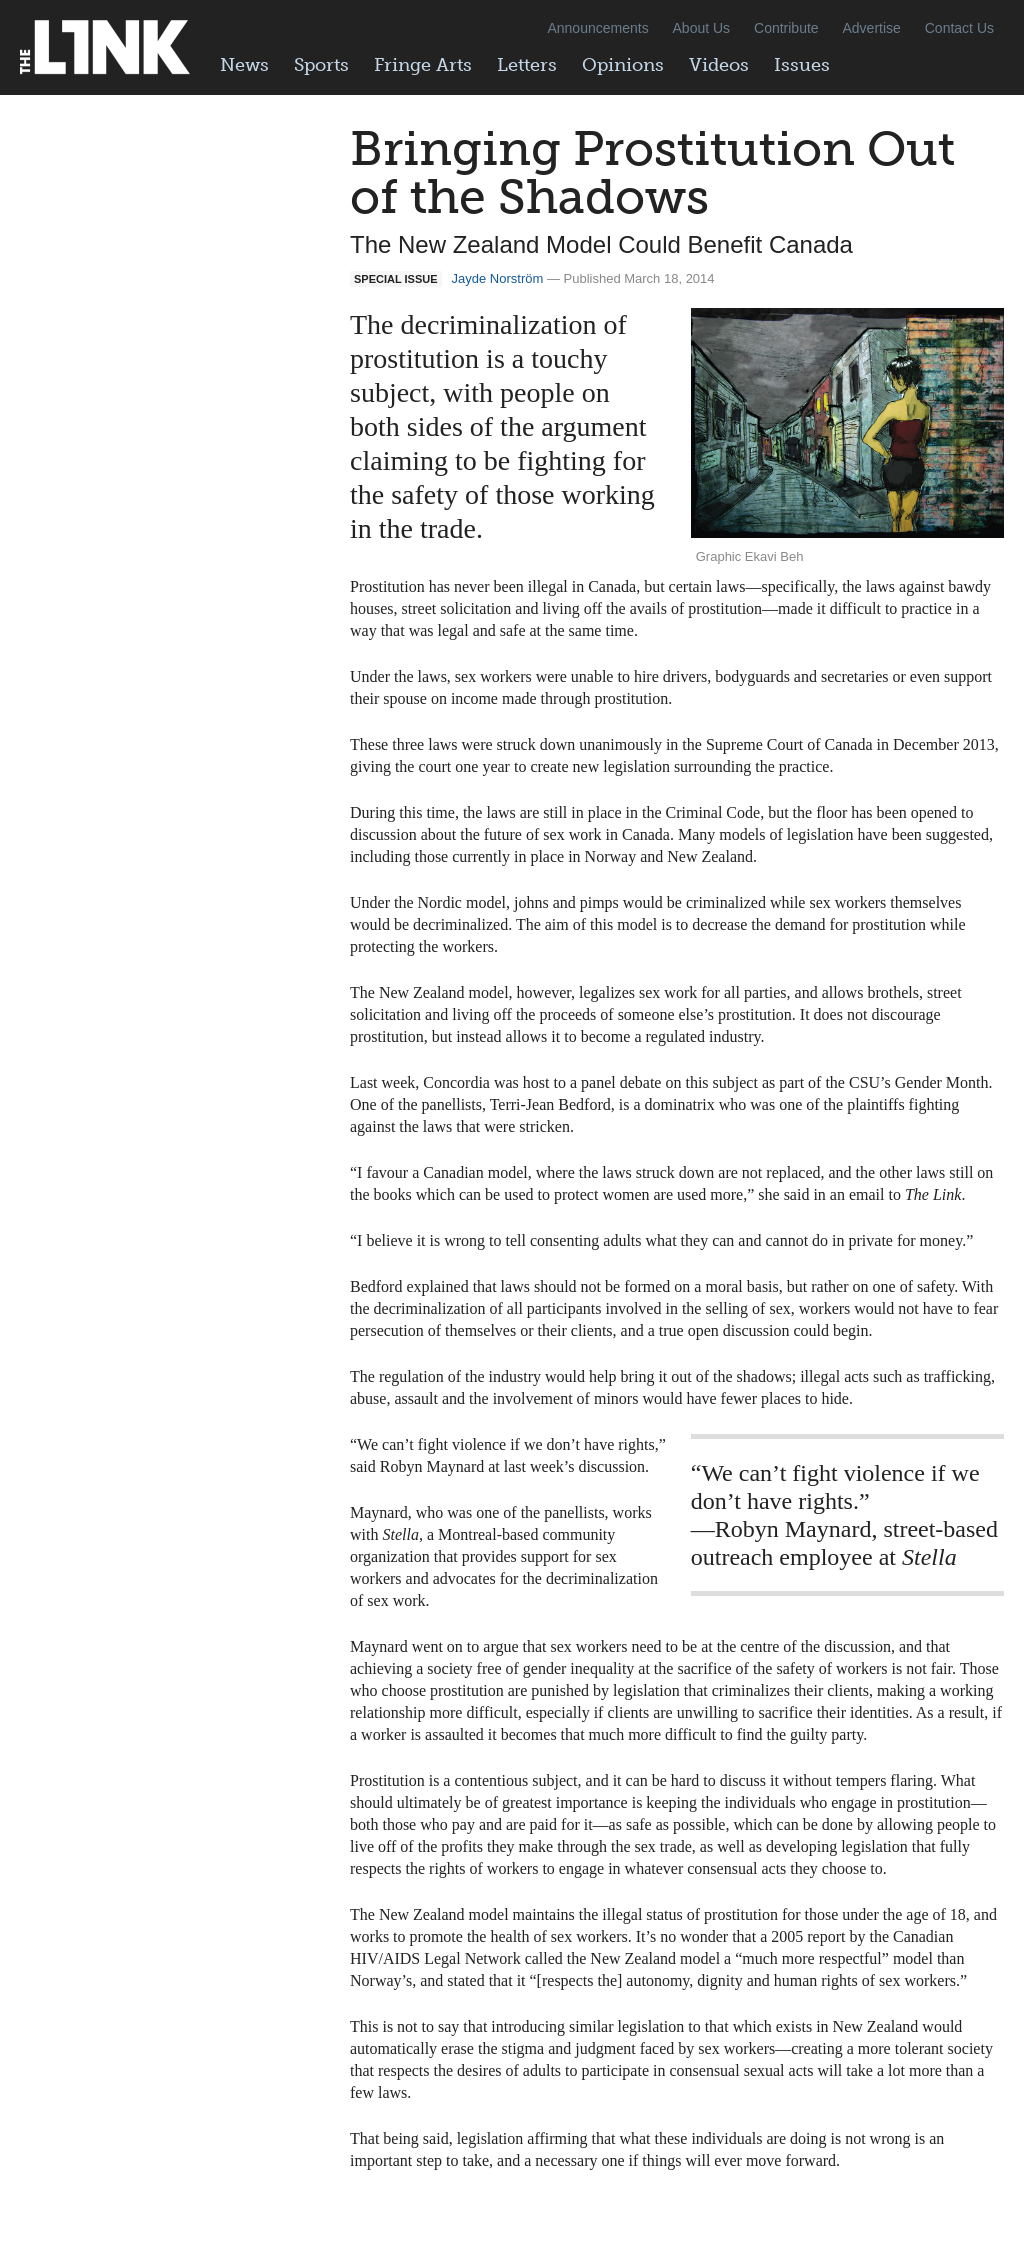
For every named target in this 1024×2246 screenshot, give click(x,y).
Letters (527, 65)
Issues (802, 65)
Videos (719, 65)
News (244, 65)
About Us (702, 28)
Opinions (623, 65)
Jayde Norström (498, 278)
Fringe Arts (423, 65)
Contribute (786, 28)
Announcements (597, 28)
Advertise (872, 28)
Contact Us (959, 28)
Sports (321, 65)
